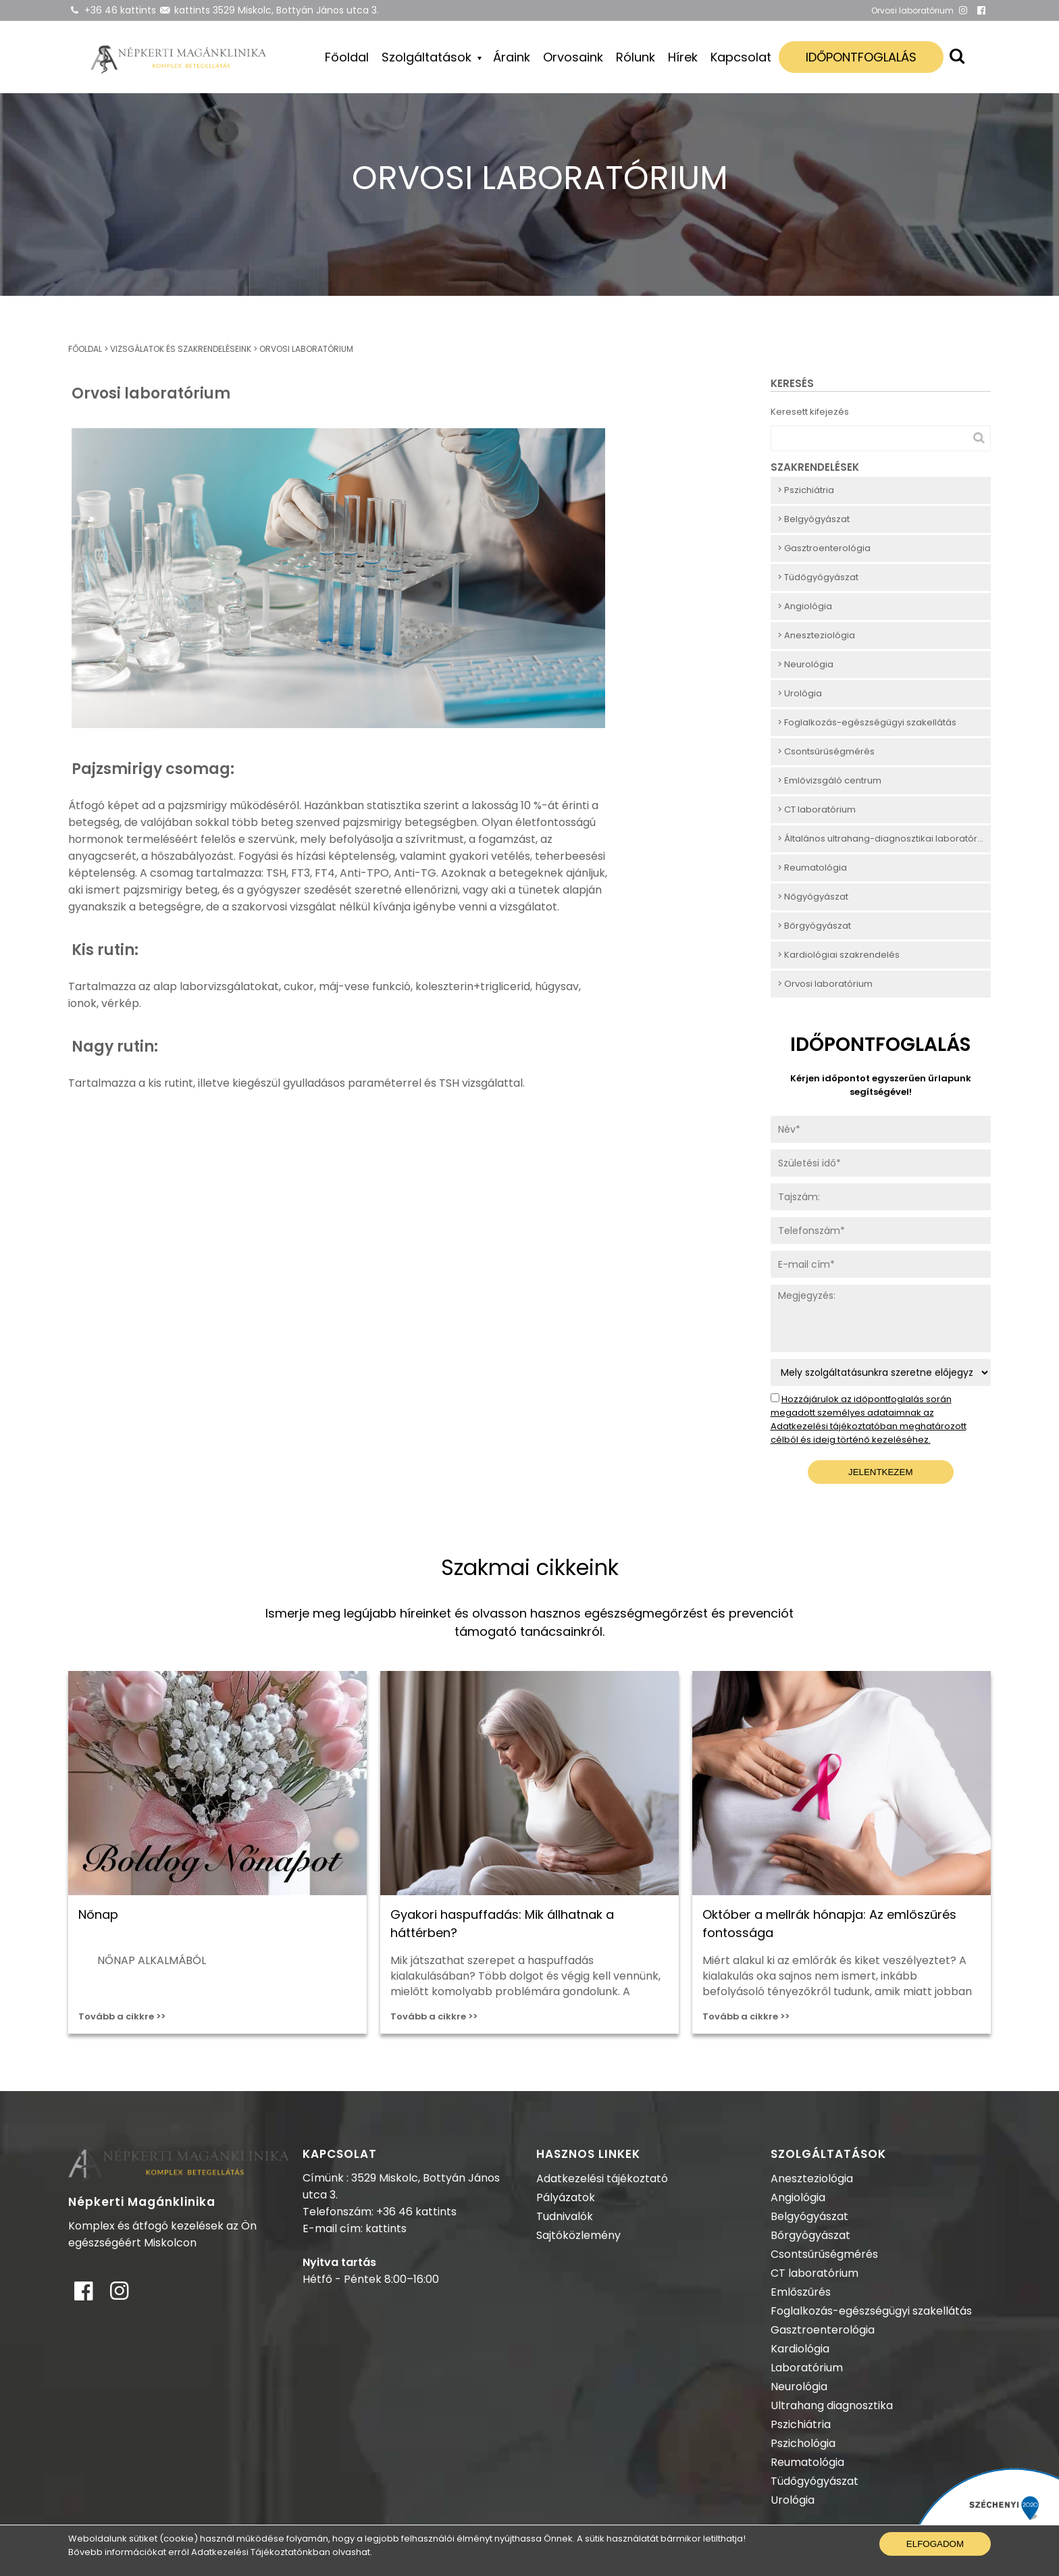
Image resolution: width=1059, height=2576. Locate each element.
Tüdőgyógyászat (814, 2481)
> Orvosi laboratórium (825, 983)
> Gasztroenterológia (824, 548)
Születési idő (799, 1156)
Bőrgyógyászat (810, 2235)
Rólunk (635, 57)
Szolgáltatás (798, 1366)
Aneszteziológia (812, 2178)
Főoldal (347, 57)
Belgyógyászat (809, 2216)
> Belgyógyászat (813, 519)
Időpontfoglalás (861, 57)
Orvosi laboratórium (306, 349)
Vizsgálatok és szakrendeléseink (180, 349)
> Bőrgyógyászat (814, 925)
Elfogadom (935, 2544)
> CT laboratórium (816, 809)
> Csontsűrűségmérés (826, 751)
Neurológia (799, 2386)
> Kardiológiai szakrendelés (838, 954)
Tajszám (789, 1190)
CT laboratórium (814, 2273)
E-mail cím (795, 1258)
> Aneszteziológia (816, 635)
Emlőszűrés (801, 2292)
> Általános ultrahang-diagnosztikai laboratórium (884, 838)
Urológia (793, 2500)
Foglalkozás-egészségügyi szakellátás (871, 2311)
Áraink (511, 57)
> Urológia (799, 693)
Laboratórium (807, 2367)
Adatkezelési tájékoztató (602, 2178)
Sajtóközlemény (578, 2235)
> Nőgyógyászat (812, 896)
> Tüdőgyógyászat (817, 577)
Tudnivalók (564, 2216)
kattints (192, 10)
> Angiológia (804, 606)
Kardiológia (800, 2348)
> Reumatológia (812, 867)
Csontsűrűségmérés (824, 2254)
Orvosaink (573, 57)
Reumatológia (807, 2462)
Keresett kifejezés (810, 411)
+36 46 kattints (120, 10)
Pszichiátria (801, 2424)
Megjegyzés (798, 1291)
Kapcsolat (741, 57)
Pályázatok (565, 2197)
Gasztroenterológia (823, 2330)
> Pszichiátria (805, 490)
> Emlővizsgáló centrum (829, 780)
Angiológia (798, 2197)
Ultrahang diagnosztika (832, 2405)
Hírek (683, 57)
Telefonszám (800, 1224)
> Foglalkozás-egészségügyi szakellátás (866, 722)
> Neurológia (805, 664)
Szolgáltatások (428, 57)
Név (779, 1122)
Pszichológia (803, 2443)
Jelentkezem (880, 1472)
